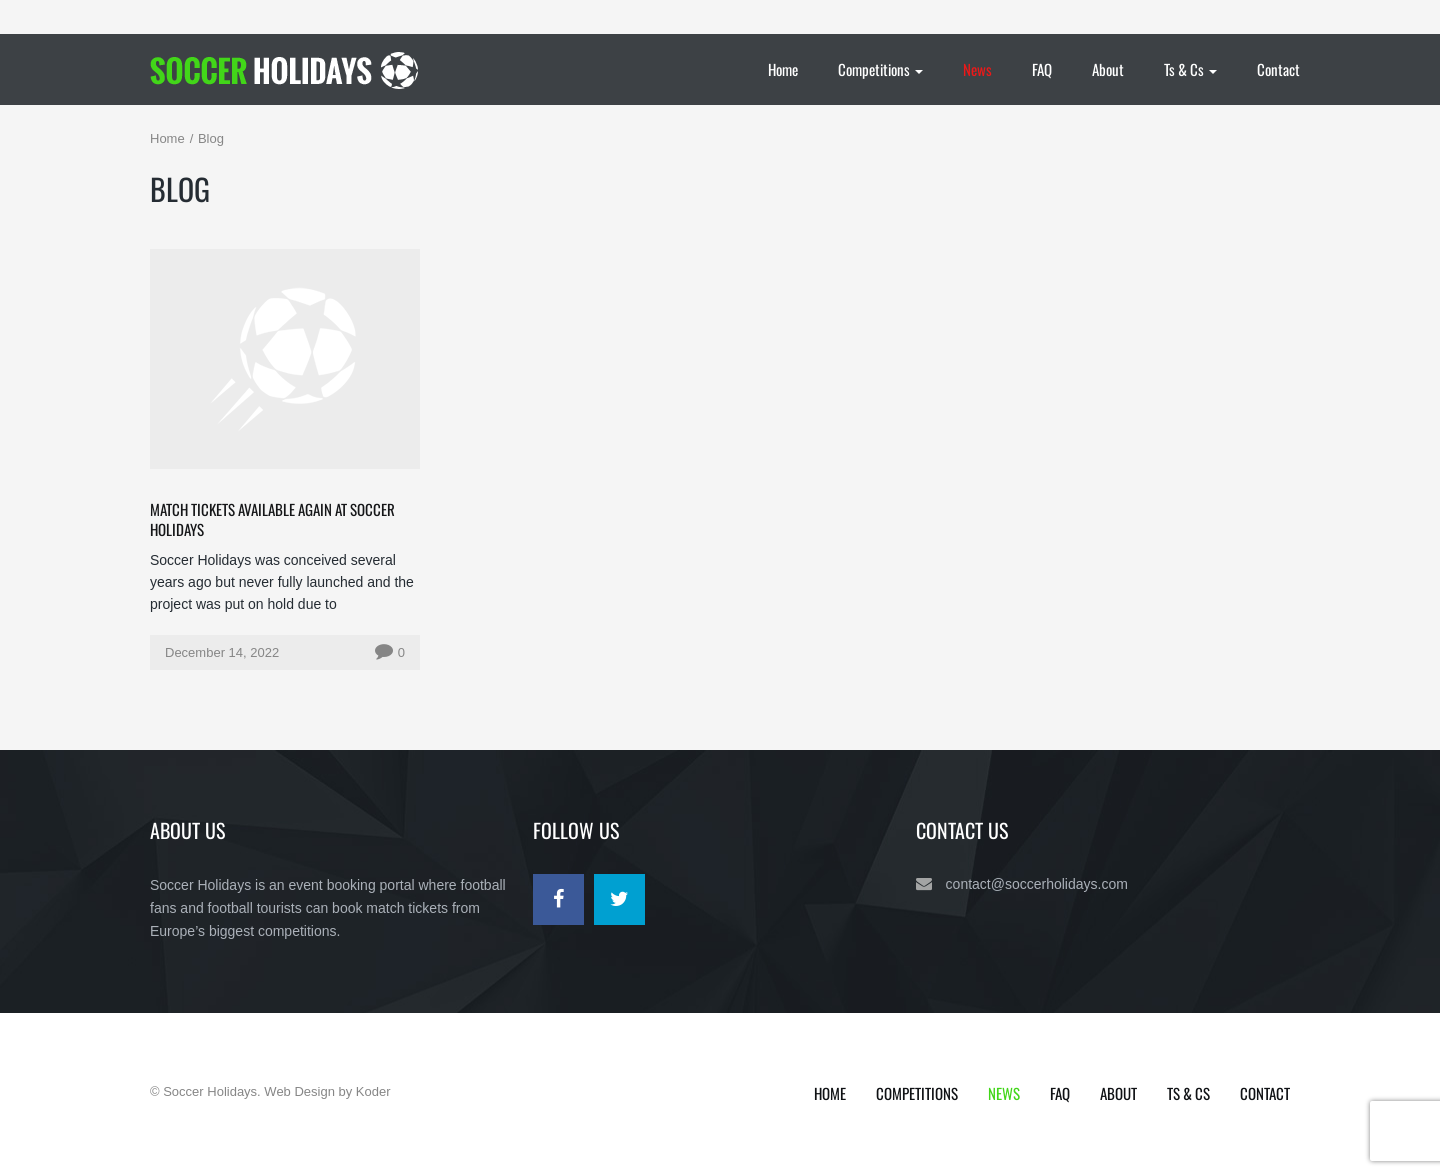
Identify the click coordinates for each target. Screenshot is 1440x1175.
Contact (1278, 69)
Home (783, 69)
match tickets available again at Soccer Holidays (272, 519)
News (977, 69)
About (1108, 69)
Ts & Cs (1190, 69)
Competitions (880, 69)
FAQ (1042, 69)
